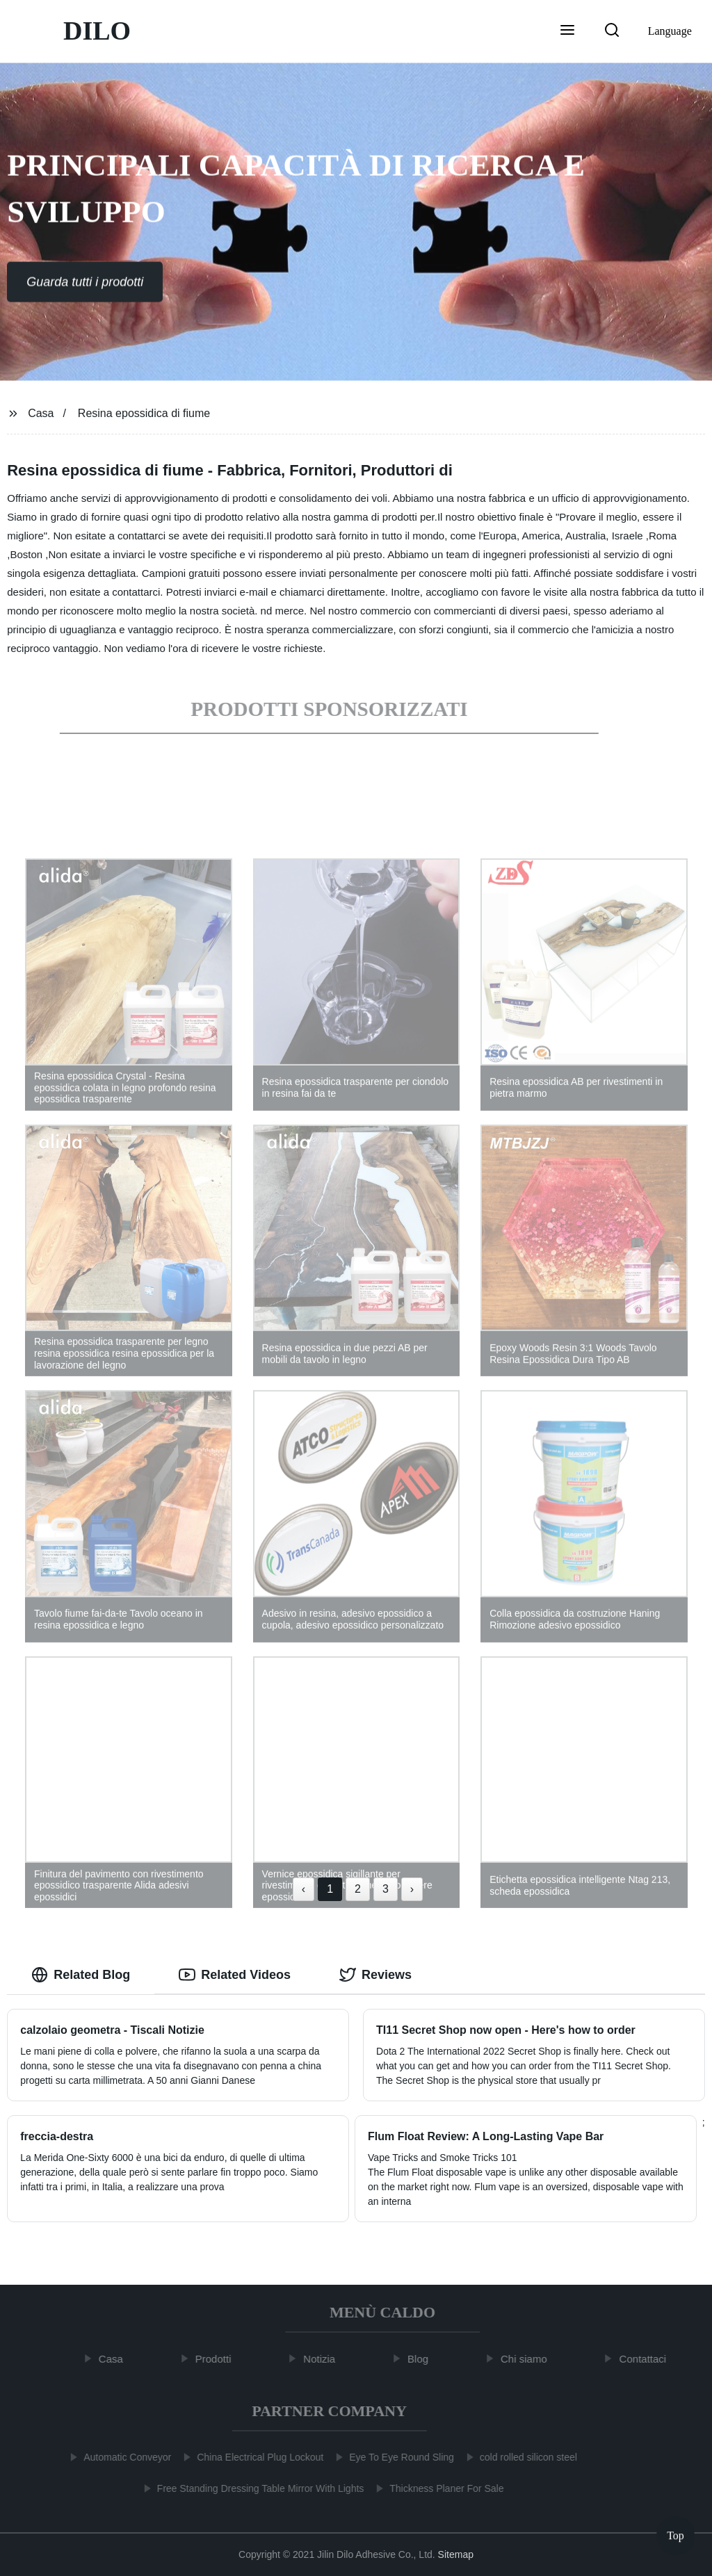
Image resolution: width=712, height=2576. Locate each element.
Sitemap (456, 2554)
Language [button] (670, 31)
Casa (41, 413)
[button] (567, 31)
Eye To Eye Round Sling (396, 2457)
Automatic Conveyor (122, 2457)
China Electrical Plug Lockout (255, 2457)
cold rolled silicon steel (523, 2457)
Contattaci (648, 2359)
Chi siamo (529, 2359)
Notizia (325, 2359)
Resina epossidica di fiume (144, 413)
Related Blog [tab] (80, 1974)
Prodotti (218, 2359)
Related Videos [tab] (235, 1974)
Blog (423, 2359)
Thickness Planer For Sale (442, 2488)
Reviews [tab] (375, 1974)
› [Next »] (412, 1889)
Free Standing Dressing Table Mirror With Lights (255, 2488)
